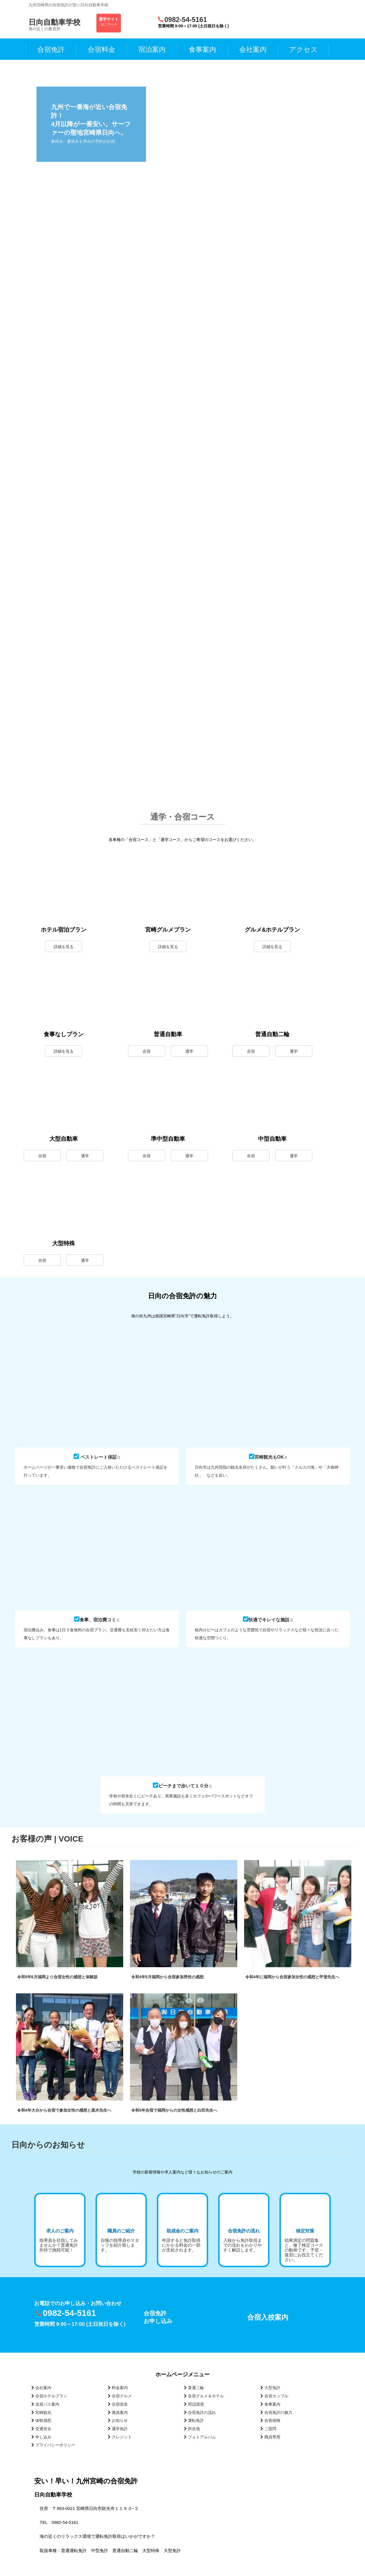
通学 (189, 1051)
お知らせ (118, 2420)
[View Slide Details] (273, 102)
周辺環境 (194, 2404)
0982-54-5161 (185, 19)
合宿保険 (270, 2420)
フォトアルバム (200, 2437)
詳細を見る (64, 946)
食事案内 (270, 2404)
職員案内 (118, 2412)
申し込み (41, 2437)
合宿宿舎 (118, 2404)
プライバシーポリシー (53, 2445)
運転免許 (194, 2420)
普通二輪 (194, 2387)
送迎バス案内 (45, 2404)
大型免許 (270, 2387)
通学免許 (118, 2428)
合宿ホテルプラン (49, 2396)
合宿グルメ (120, 2396)
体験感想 (41, 2420)
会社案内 (41, 2387)
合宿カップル (274, 2396)
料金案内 (118, 2387)
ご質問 (268, 2428)
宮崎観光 (41, 2412)
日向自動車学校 (54, 22)
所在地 (192, 2428)
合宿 (147, 1051)
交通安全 (41, 2428)
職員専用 (270, 2437)
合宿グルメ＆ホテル (204, 2396)
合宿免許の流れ (200, 2412)
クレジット (120, 2437)
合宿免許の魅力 (276, 2412)
